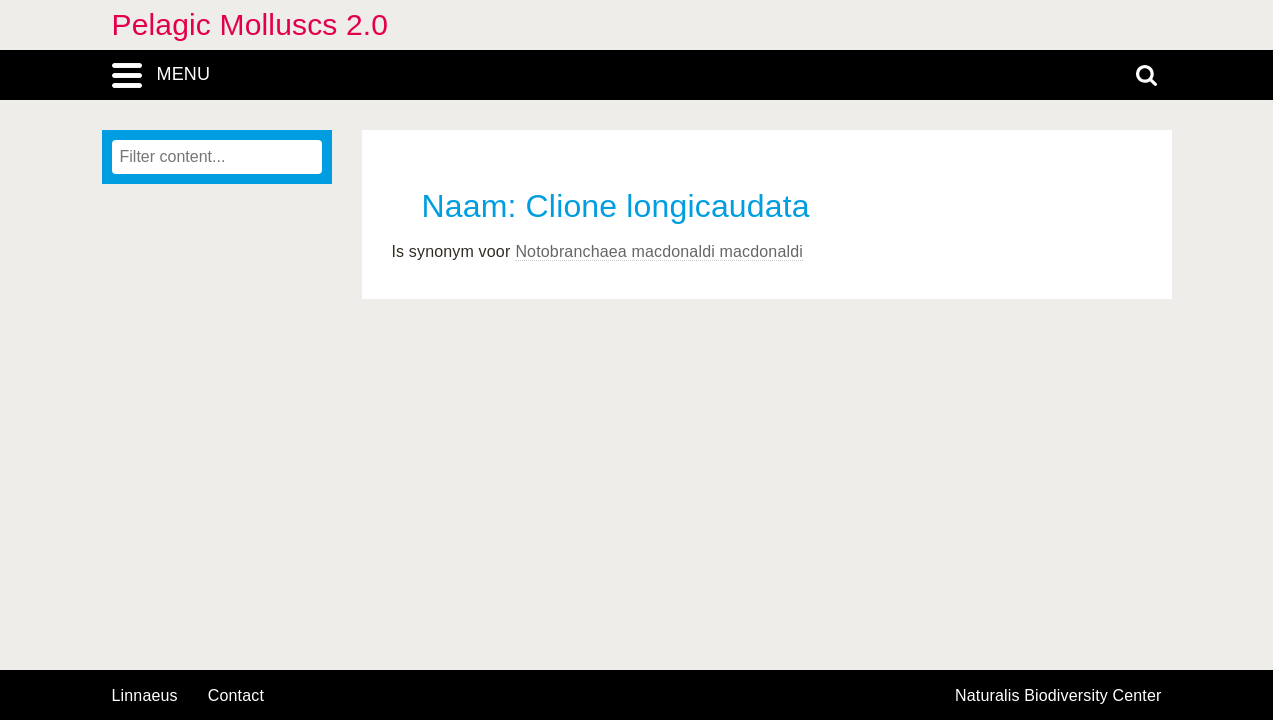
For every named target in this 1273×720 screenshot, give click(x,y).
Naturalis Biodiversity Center (1058, 696)
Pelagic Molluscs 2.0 (250, 24)
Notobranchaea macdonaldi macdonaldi (659, 251)
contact (236, 695)
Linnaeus (145, 696)
